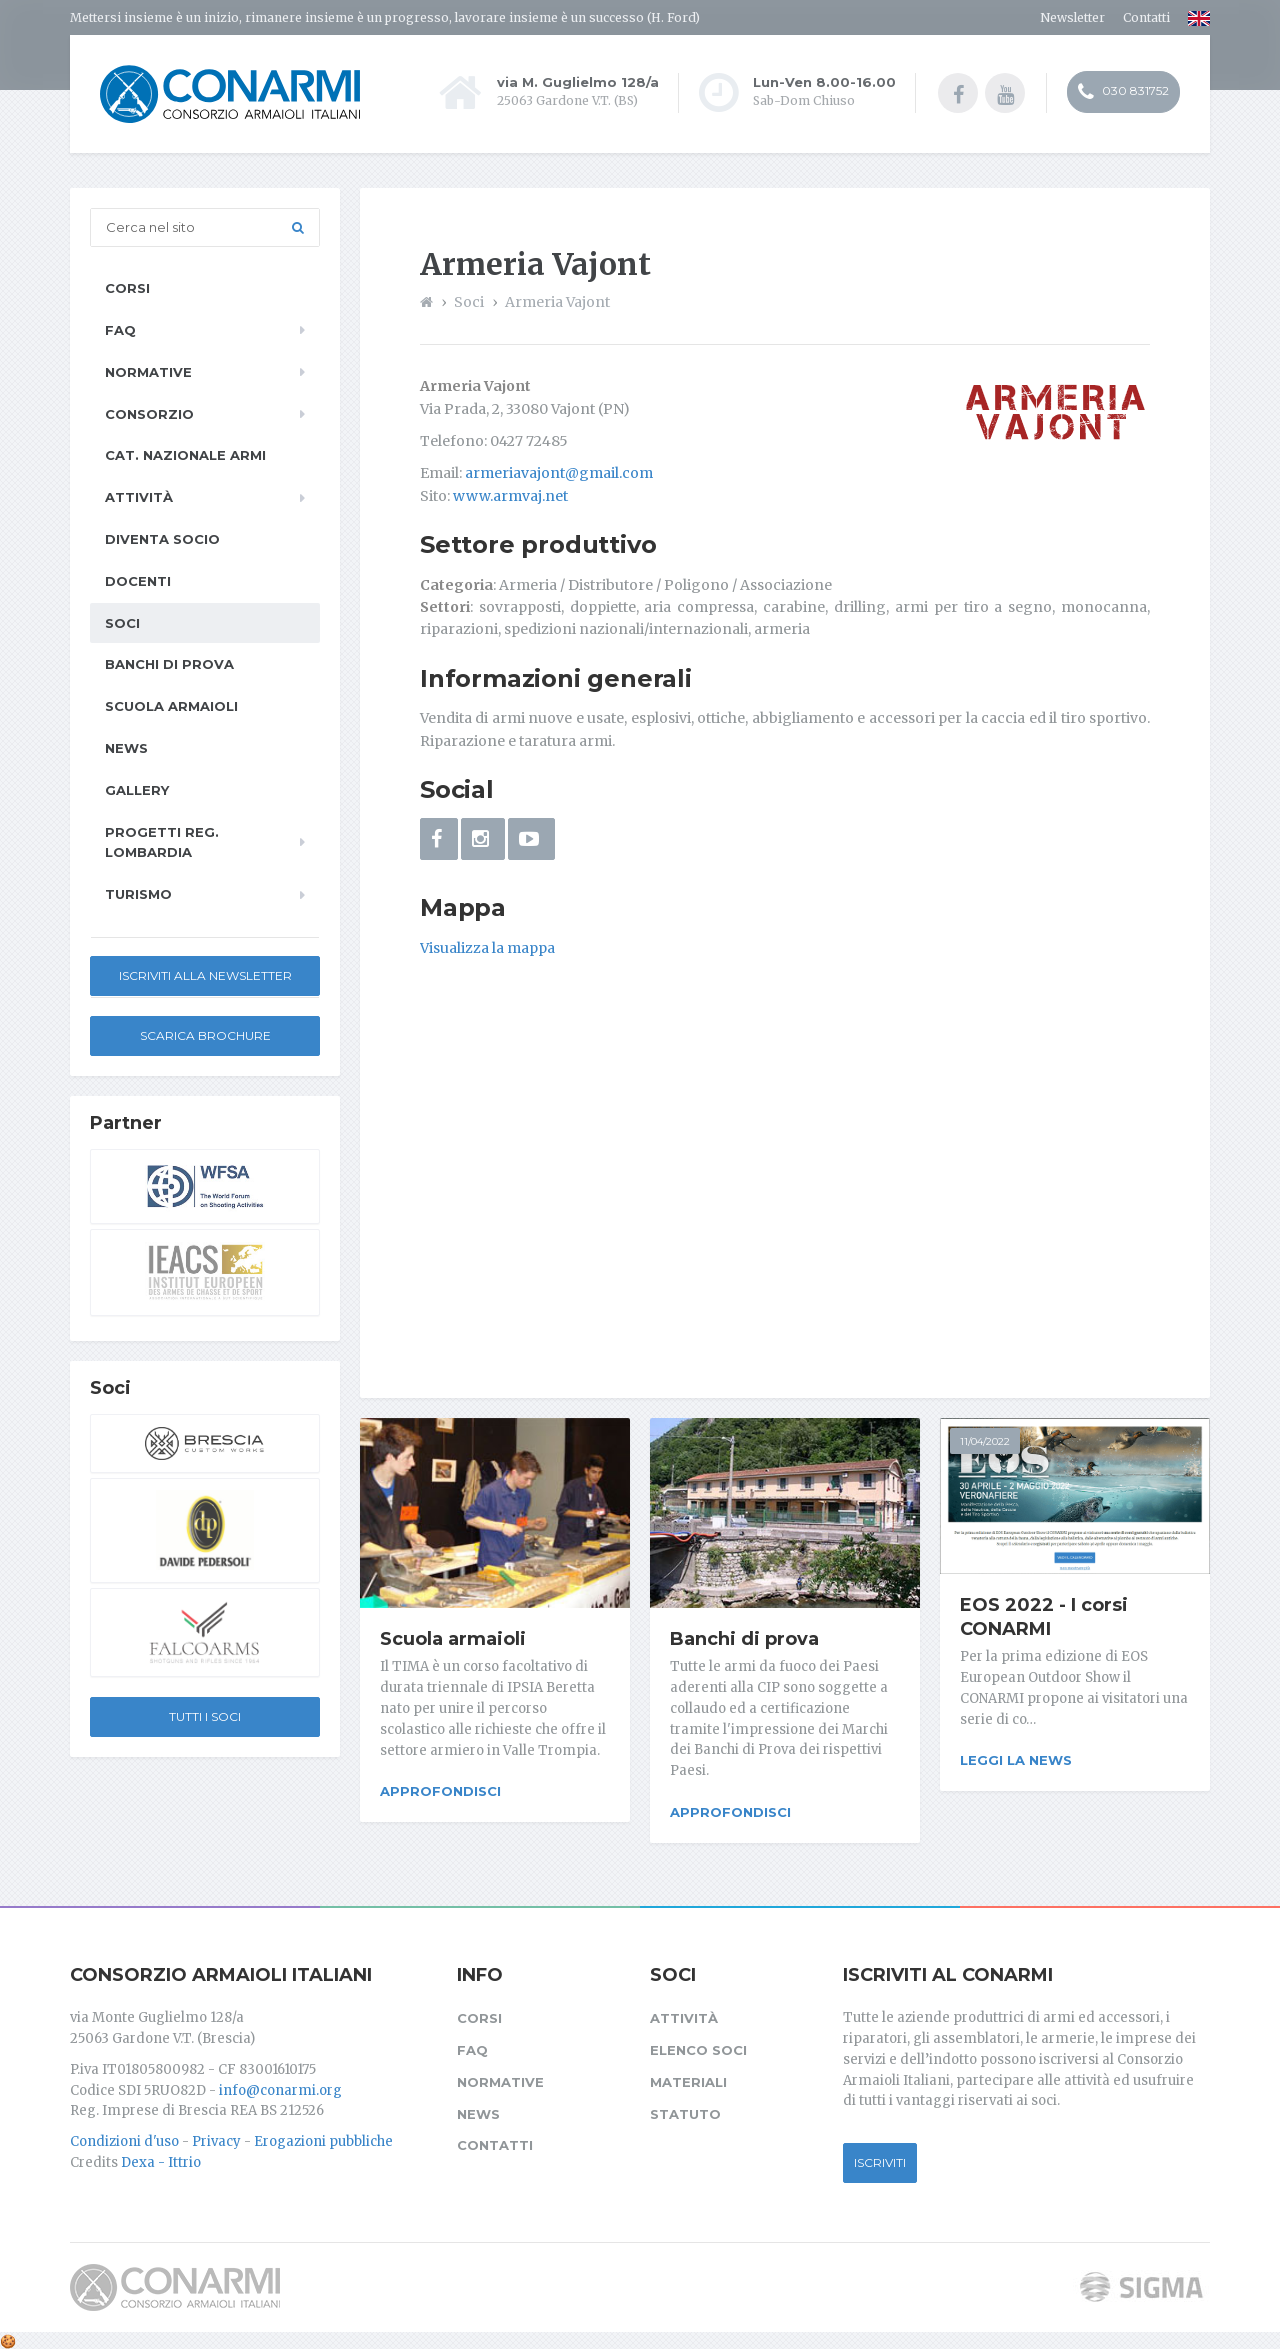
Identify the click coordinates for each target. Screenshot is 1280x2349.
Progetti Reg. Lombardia (162, 842)
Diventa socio (162, 539)
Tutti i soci (205, 1716)
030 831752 (1123, 93)
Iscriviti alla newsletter (205, 975)
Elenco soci (698, 2047)
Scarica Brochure (205, 1035)
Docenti (138, 581)
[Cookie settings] (8, 2337)
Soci (122, 623)
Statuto (685, 2110)
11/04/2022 (985, 1441)
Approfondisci (440, 1791)
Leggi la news (1016, 1760)
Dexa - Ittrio (161, 2158)
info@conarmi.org (280, 2086)
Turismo (138, 894)
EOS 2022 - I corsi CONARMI (1044, 1617)
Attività (139, 497)
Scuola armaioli (453, 1639)
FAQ (120, 330)
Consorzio (149, 414)
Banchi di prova (744, 1639)
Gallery (137, 790)
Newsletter (1072, 17)
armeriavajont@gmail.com (559, 473)
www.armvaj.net (510, 496)
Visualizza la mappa (487, 948)
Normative (148, 372)
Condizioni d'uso (124, 2138)
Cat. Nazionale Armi (185, 455)
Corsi (127, 288)
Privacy (216, 2138)
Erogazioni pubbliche (323, 2138)
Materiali (688, 2078)
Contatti (1146, 17)
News (126, 748)
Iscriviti (880, 2158)
